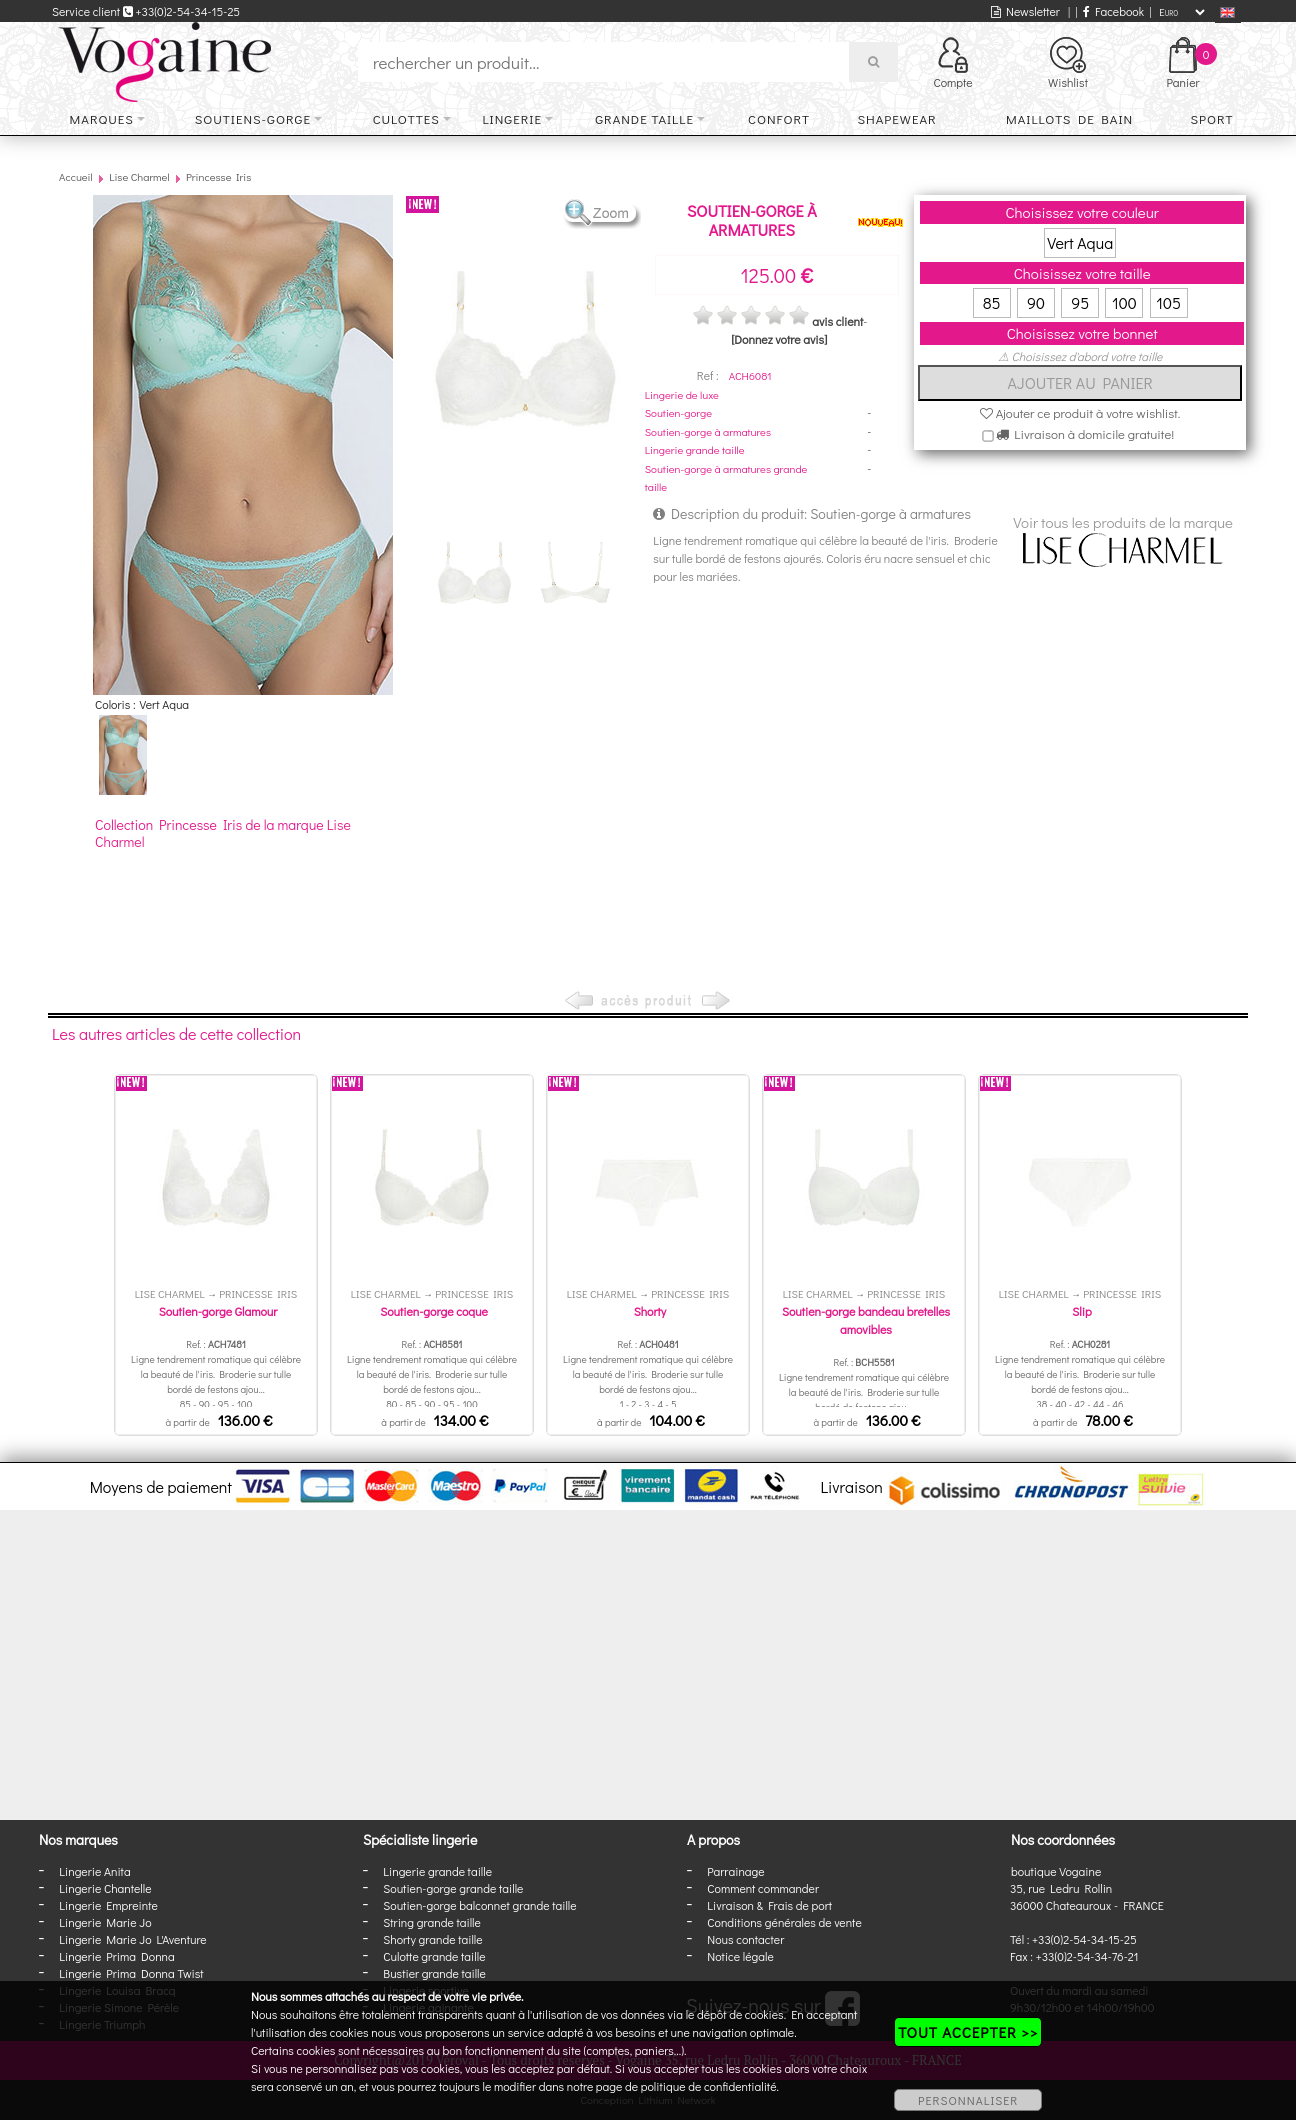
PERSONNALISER (968, 2100)
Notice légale (740, 1956)
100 (1124, 302)
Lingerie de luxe (682, 394)
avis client (837, 321)
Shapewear (896, 118)
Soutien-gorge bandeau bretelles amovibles (866, 1320)
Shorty (650, 1311)
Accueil (76, 176)
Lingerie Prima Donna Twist (131, 1973)
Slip (1081, 1311)
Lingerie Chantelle (105, 1888)
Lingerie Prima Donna (117, 1956)
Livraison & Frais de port (769, 1905)
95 (1080, 302)
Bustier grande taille (434, 1973)
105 (1168, 302)
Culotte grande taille (434, 1956)
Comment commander (763, 1888)
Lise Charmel (139, 176)
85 (992, 302)
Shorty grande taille (432, 1939)
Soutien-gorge (678, 412)
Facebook (1113, 11)
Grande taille (644, 118)
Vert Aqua (1080, 242)
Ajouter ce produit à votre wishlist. (1080, 412)
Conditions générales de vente (784, 1922)
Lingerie (512, 118)
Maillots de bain (1069, 118)
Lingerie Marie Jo (105, 1922)
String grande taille (432, 1922)
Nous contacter (745, 1939)
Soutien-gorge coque (434, 1311)
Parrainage (735, 1871)
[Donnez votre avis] (779, 339)
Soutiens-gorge (253, 118)
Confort (779, 118)
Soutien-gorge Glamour (218, 1311)
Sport (1211, 118)
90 (1036, 302)
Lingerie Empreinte (108, 1905)
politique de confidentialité (709, 2086)
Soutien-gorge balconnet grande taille (479, 1905)
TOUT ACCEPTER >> (968, 2032)
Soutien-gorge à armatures (708, 431)
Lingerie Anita (94, 1871)
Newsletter (1025, 11)
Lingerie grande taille (695, 449)
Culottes (406, 118)
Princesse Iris (218, 176)
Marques (102, 118)
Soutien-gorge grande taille (453, 1888)
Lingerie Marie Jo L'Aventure (132, 1939)
